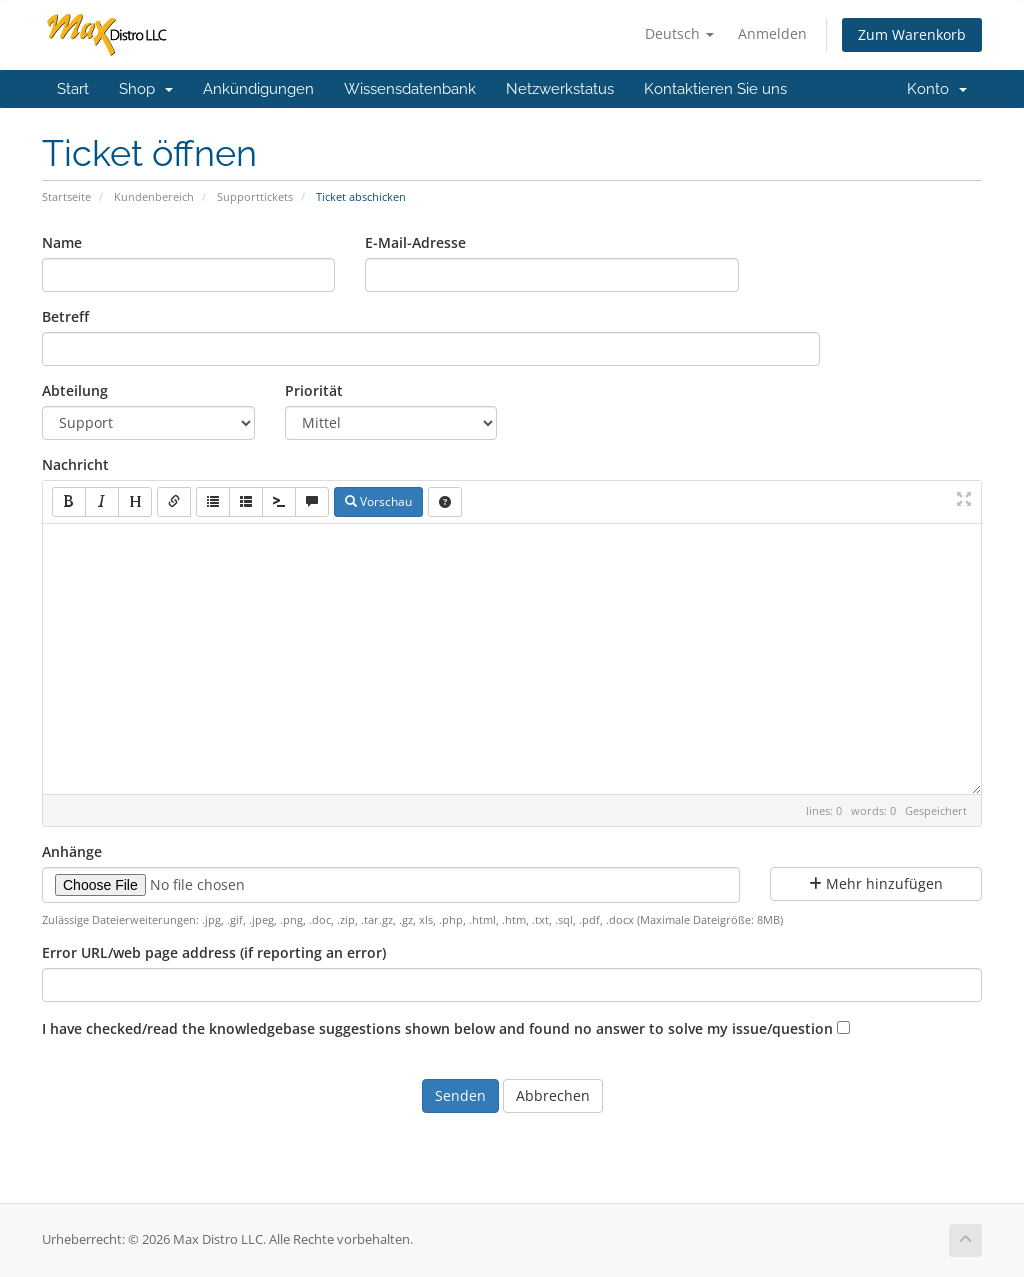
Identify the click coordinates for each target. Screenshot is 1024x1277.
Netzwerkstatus (560, 89)
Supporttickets (255, 196)
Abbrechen (553, 1095)
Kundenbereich (154, 196)
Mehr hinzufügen (876, 883)
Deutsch (679, 33)
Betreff (65, 316)
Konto (937, 89)
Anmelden (772, 33)
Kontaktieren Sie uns (715, 89)
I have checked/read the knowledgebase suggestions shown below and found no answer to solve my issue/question (437, 1028)
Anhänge (72, 851)
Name (62, 242)
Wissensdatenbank (410, 89)
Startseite (66, 196)
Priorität (314, 390)
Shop (146, 89)
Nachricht (75, 464)
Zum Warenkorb (912, 34)
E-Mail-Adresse (415, 242)
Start (73, 89)
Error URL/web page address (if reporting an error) (214, 952)
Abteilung (75, 390)
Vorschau (378, 501)
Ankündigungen (258, 89)
